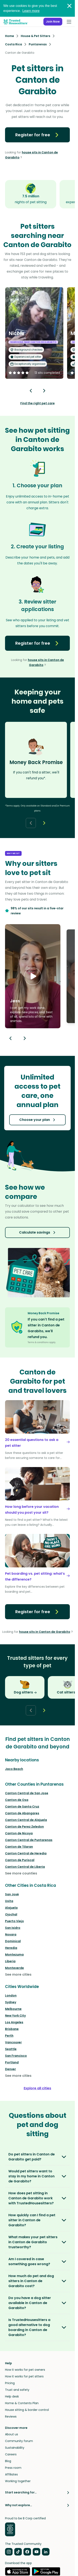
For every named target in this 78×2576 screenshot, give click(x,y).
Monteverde (14, 1968)
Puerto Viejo (14, 1921)
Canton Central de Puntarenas (28, 1840)
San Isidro (12, 1928)
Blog (8, 2461)
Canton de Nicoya (19, 1833)
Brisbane (12, 2029)
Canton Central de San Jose (26, 1793)
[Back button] (31, 391)
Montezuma (14, 1954)
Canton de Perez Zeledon (24, 1827)
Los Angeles (14, 2022)
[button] (32, 976)
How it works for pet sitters (24, 2376)
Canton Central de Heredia (26, 1853)
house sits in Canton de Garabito (44, 1632)
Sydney (10, 2002)
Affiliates (11, 2474)
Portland (12, 2062)
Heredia (11, 1948)
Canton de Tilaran (19, 1847)
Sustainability (14, 2448)
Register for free (37, 135)
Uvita (9, 1901)
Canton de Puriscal (19, 1860)
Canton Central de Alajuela (26, 1820)
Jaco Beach (14, 1769)
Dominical (13, 1941)
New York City (15, 2015)
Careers (11, 2454)
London (11, 1995)
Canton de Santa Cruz (22, 1806)
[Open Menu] (69, 22)
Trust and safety (17, 2390)
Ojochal (11, 1914)
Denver (10, 2069)
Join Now (53, 21)
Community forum (19, 2441)
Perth (9, 2036)
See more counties (21, 1873)
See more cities (18, 1974)
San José (12, 1894)
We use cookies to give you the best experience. (30, 8)
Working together (18, 2481)
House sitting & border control (27, 2410)
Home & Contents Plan (22, 2403)
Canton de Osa (16, 1800)
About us (11, 2434)
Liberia (10, 1961)
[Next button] (44, 391)
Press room (13, 2468)
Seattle (11, 2049)
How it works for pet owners (25, 2370)
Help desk (12, 2396)
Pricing (10, 2383)
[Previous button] (10, 1038)
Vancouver (13, 2042)
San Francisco (16, 2056)
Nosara (10, 1934)
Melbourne (13, 2009)
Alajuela (11, 1908)
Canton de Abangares (22, 1813)
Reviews (11, 2416)
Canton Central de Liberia (25, 1867)
